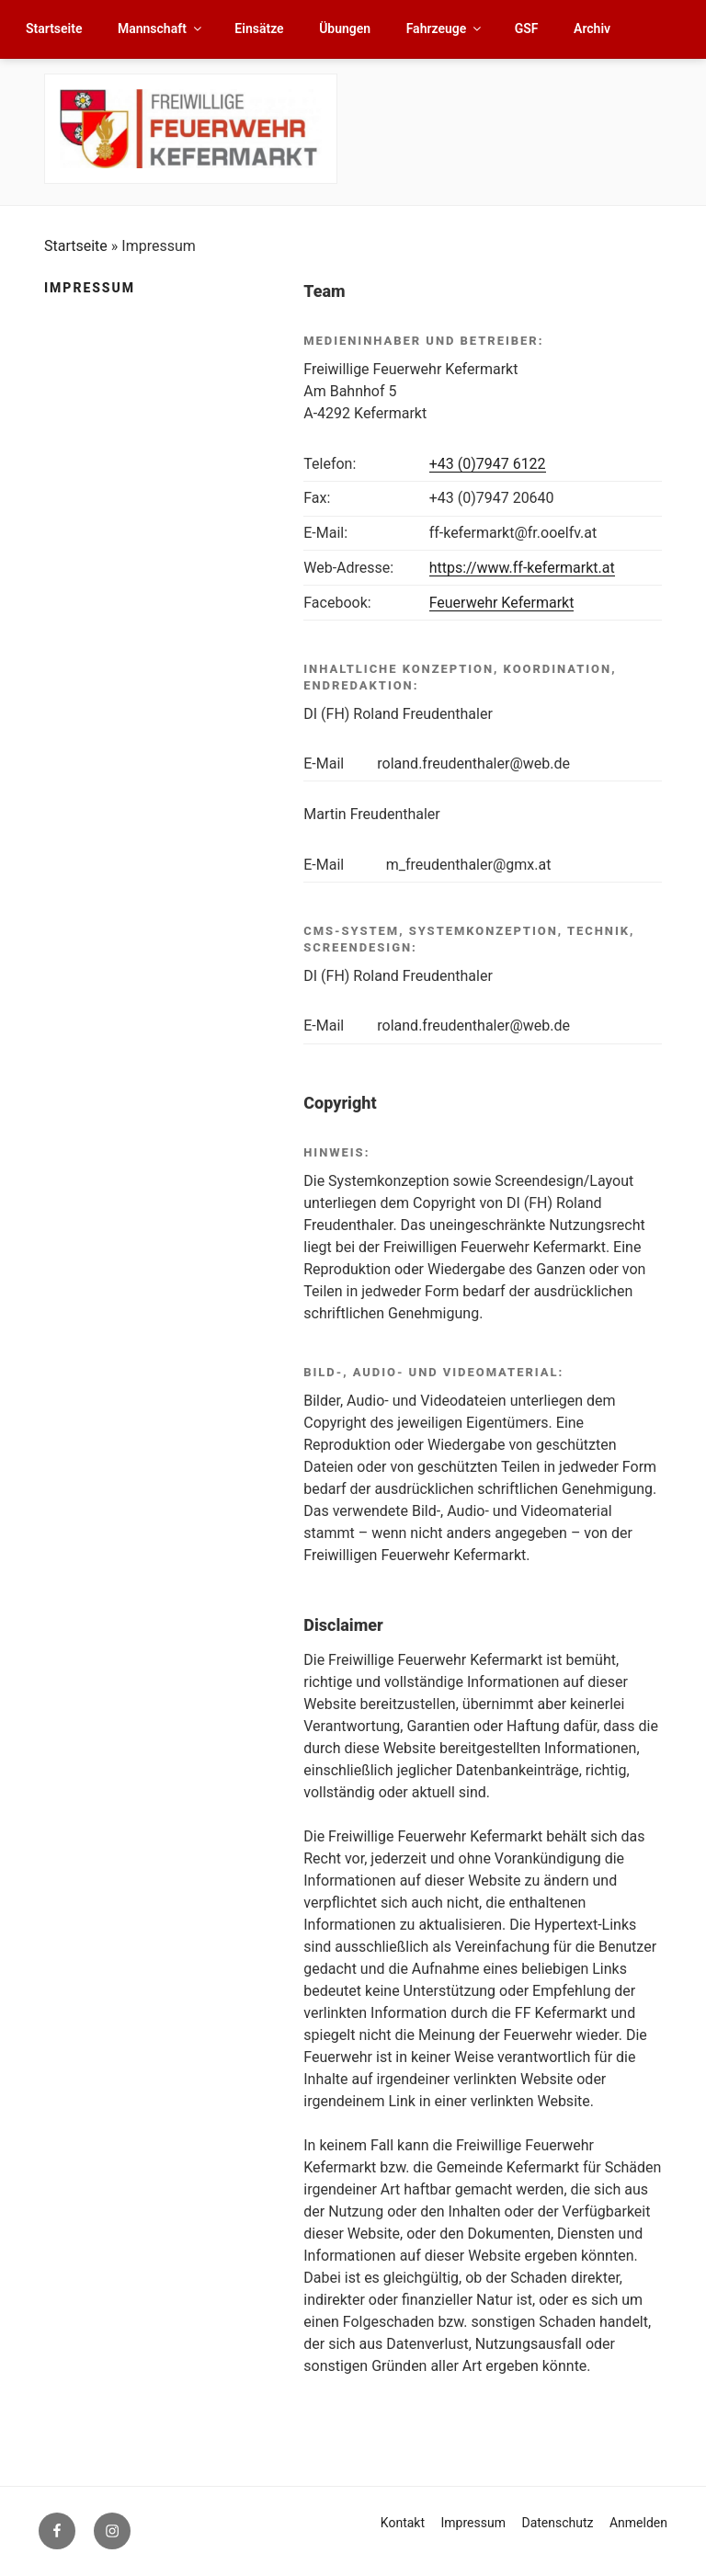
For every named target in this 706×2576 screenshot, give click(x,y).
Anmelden (638, 2522)
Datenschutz (557, 2522)
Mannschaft (161, 28)
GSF (527, 28)
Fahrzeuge (445, 28)
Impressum (473, 2522)
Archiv (592, 28)
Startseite (54, 28)
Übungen (344, 28)
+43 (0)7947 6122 (487, 464)
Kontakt (403, 2522)
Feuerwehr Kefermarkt (502, 602)
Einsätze (258, 28)
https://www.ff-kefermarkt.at (522, 567)
